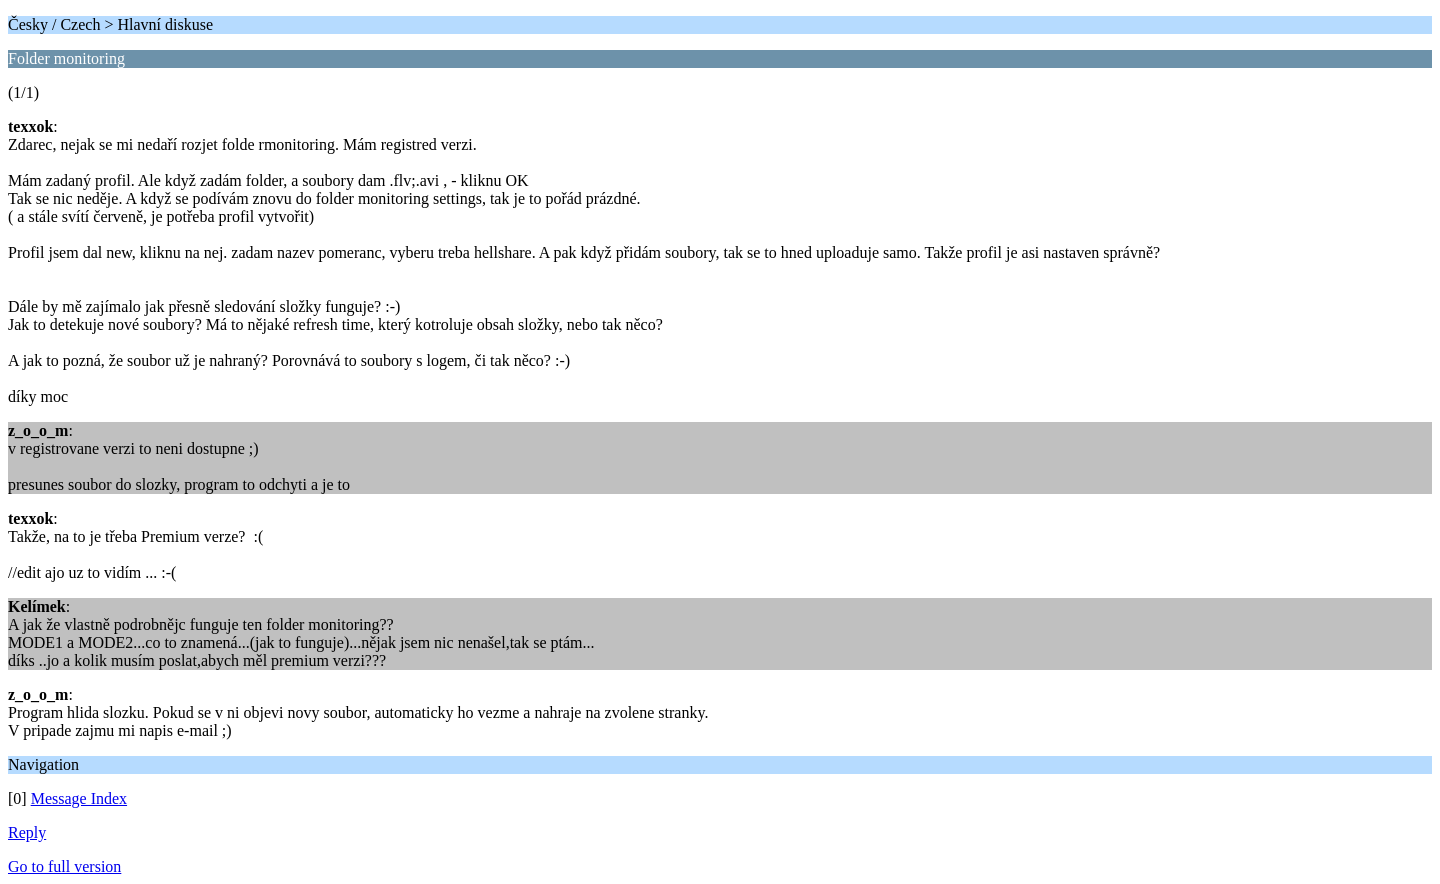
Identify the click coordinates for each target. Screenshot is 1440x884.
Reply (27, 832)
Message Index (79, 798)
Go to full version (64, 866)
